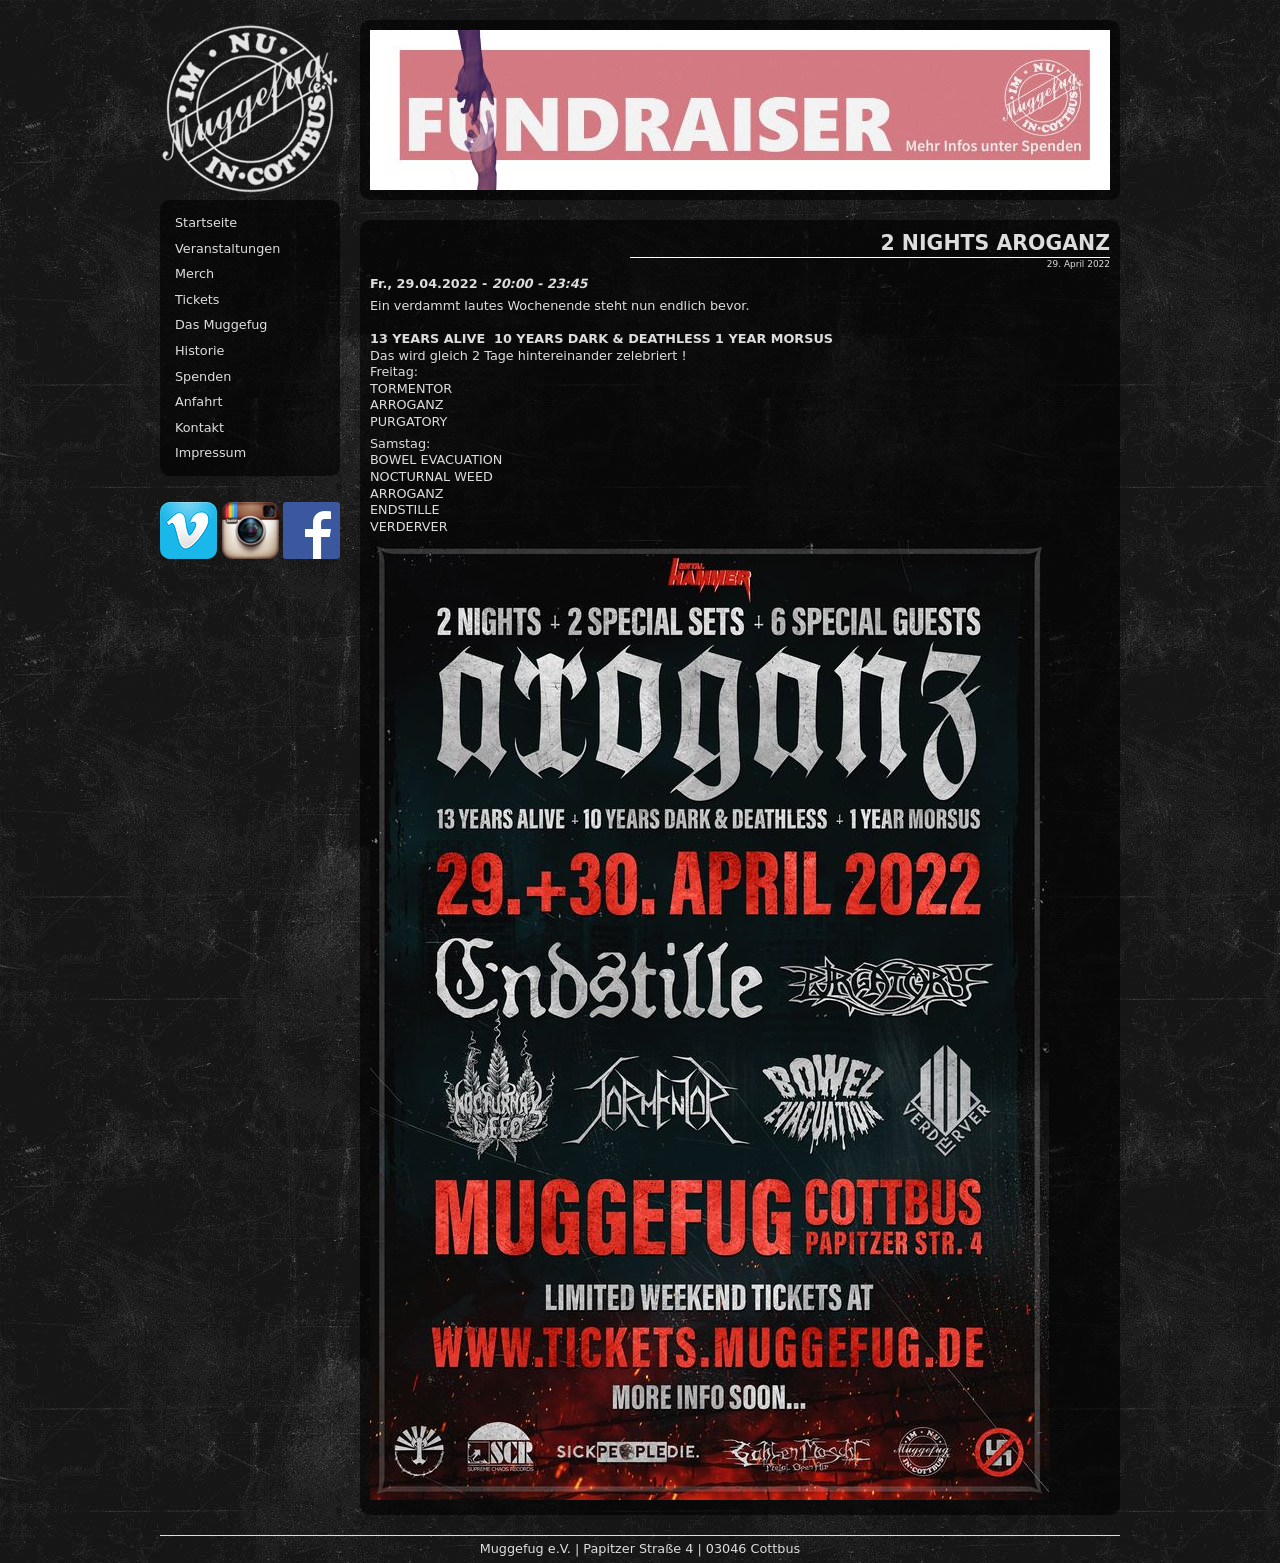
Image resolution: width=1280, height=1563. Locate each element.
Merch (194, 273)
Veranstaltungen (227, 248)
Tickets (197, 299)
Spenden (203, 376)
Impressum (210, 452)
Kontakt (199, 427)
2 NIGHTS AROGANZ (996, 243)
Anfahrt (199, 401)
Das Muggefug (221, 324)
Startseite (206, 222)
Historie (199, 350)
